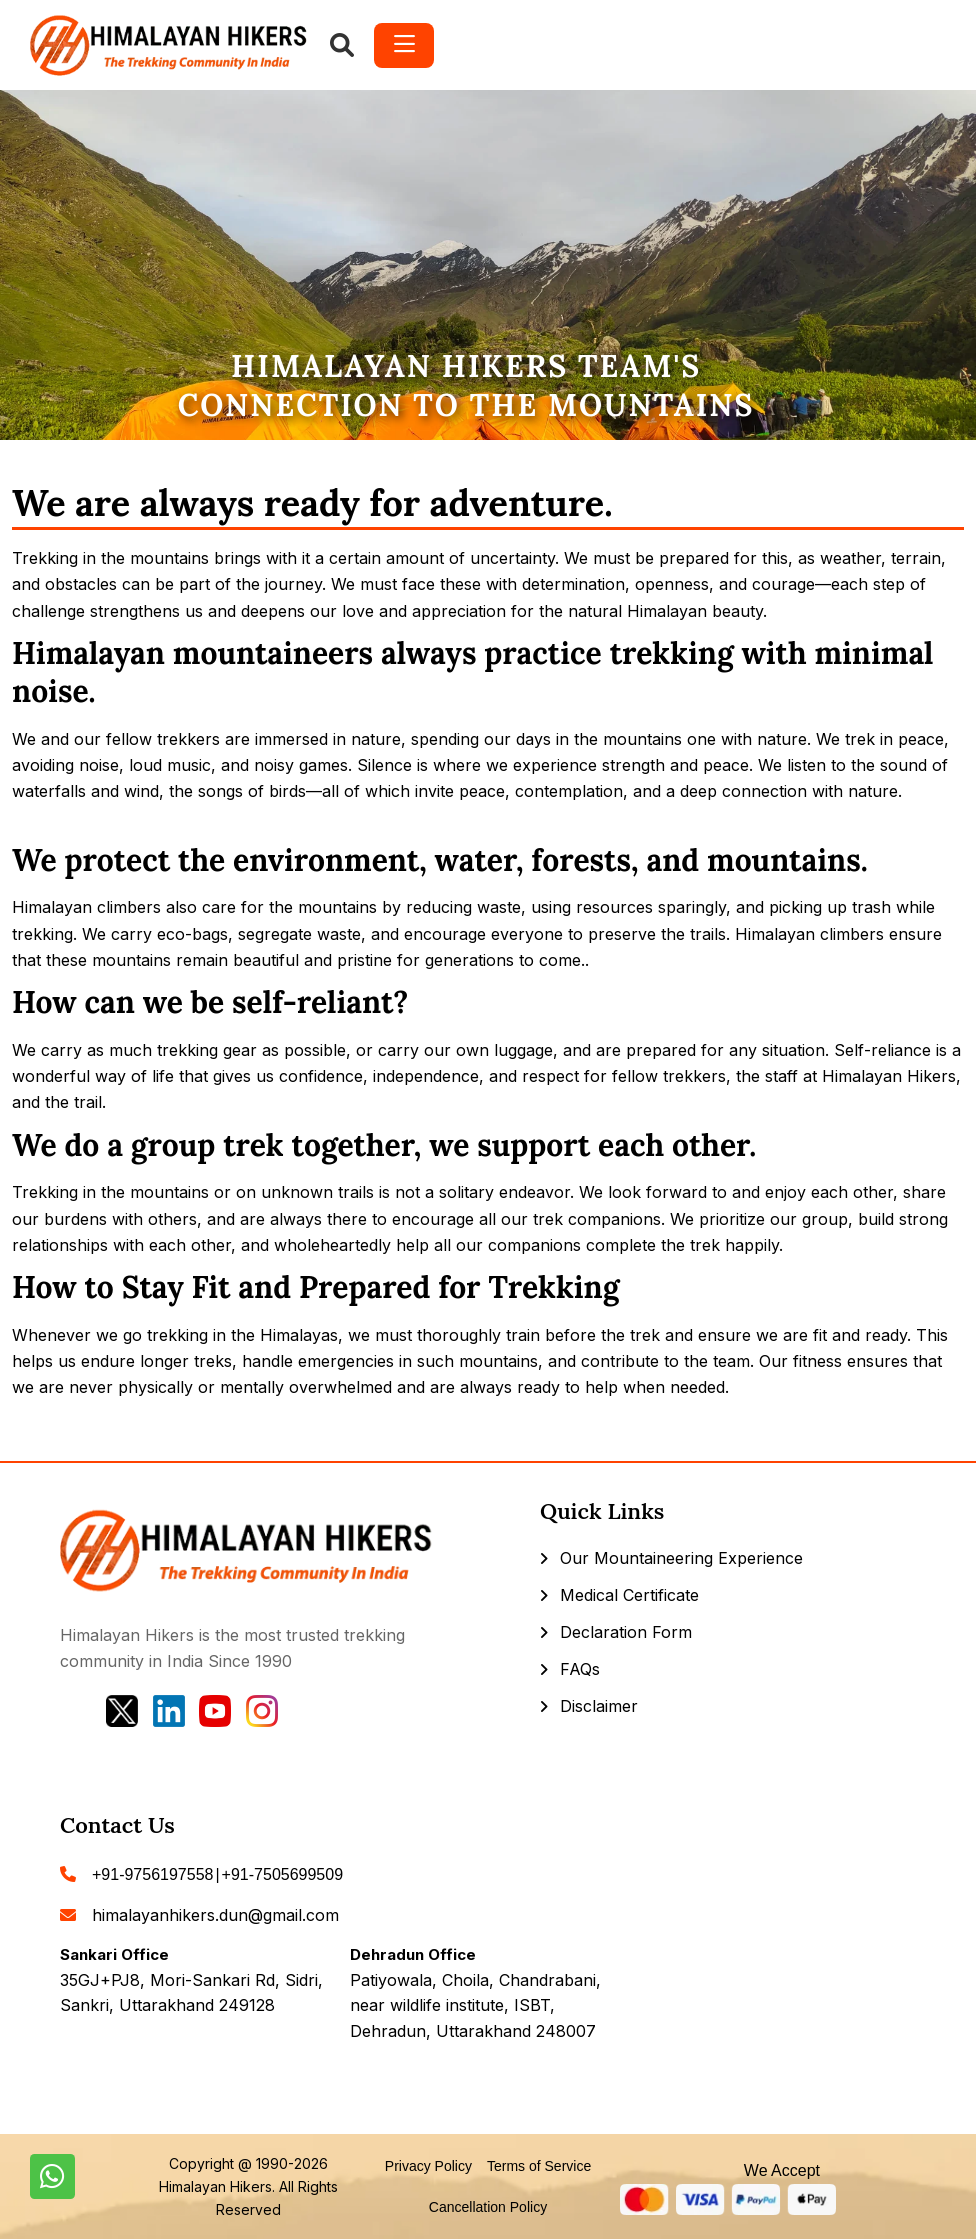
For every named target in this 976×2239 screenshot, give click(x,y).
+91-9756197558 (152, 1874)
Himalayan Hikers (215, 2186)
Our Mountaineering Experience (681, 1558)
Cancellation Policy (488, 2207)
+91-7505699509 (282, 1874)
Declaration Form (626, 1632)
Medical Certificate (629, 1595)
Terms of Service (539, 2166)
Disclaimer (599, 1706)
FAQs (580, 1669)
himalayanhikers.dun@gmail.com (215, 1915)
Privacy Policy (428, 2166)
